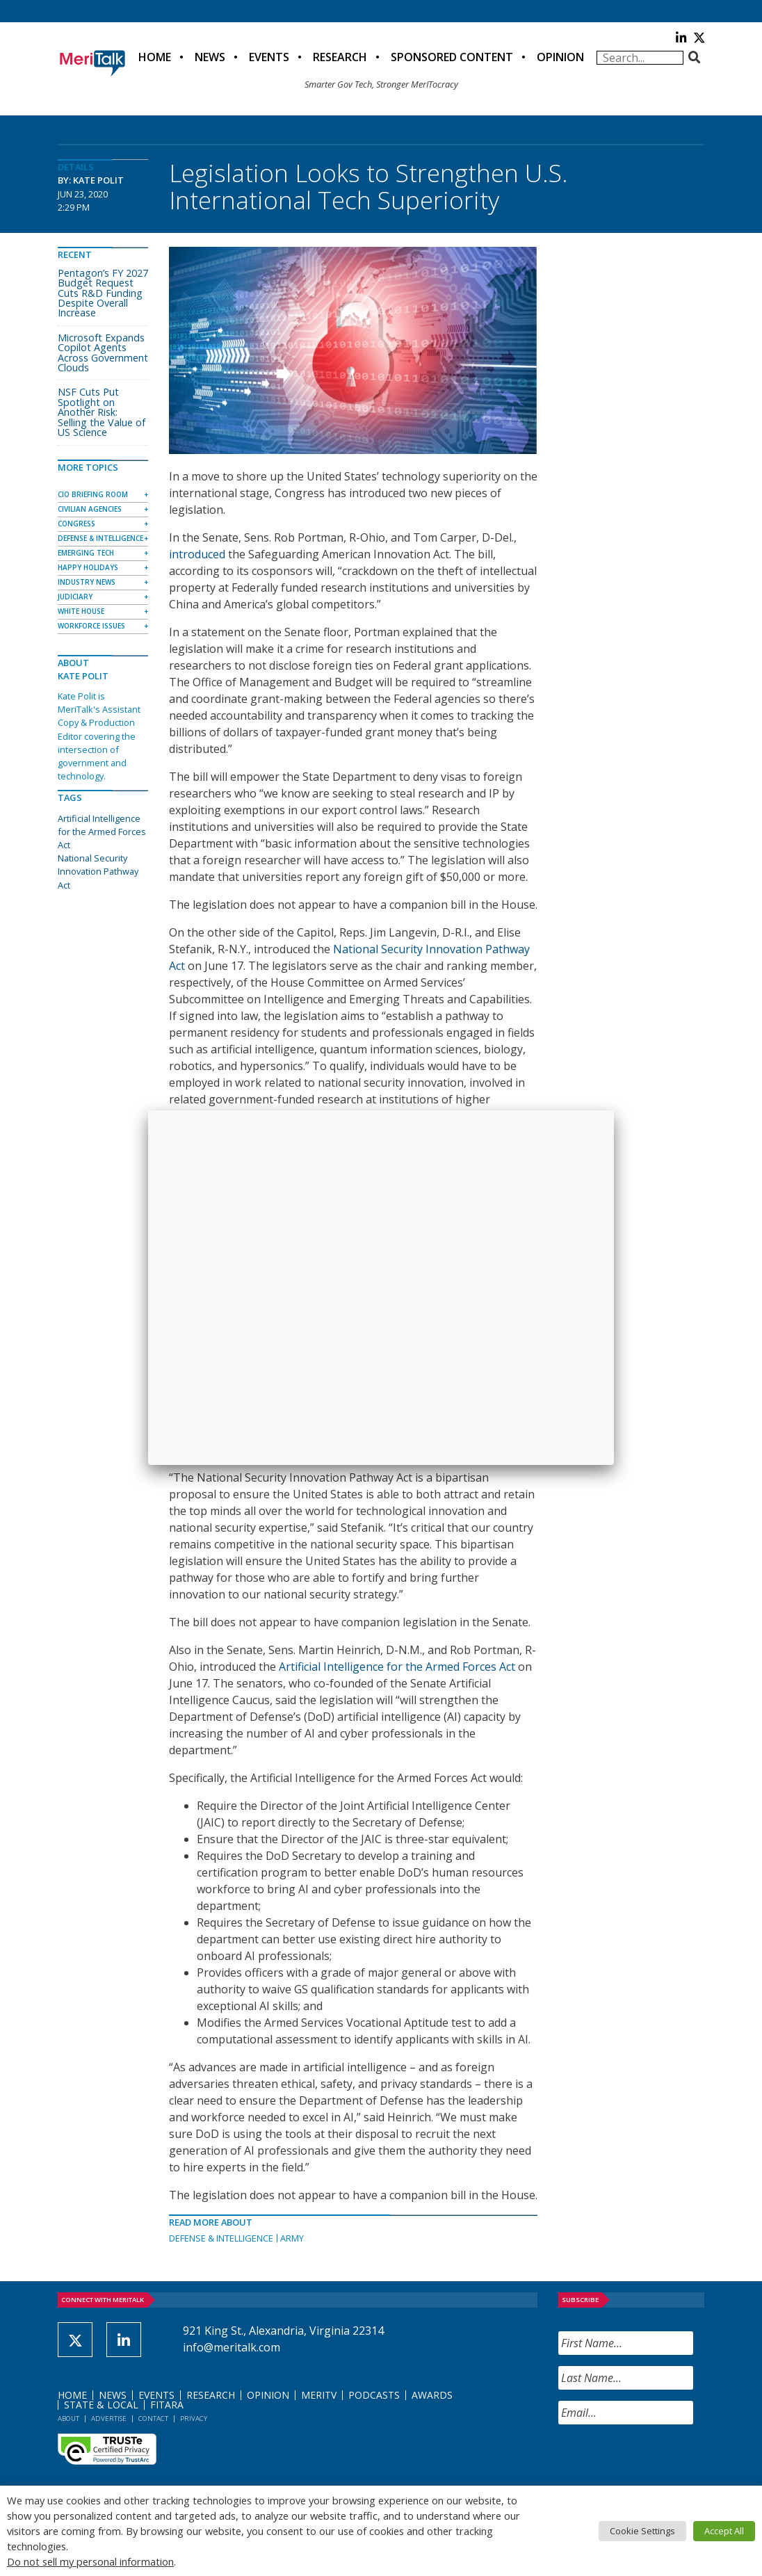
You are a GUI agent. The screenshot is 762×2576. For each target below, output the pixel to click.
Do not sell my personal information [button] (90, 2561)
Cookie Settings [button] (642, 2531)
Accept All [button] (724, 2531)
